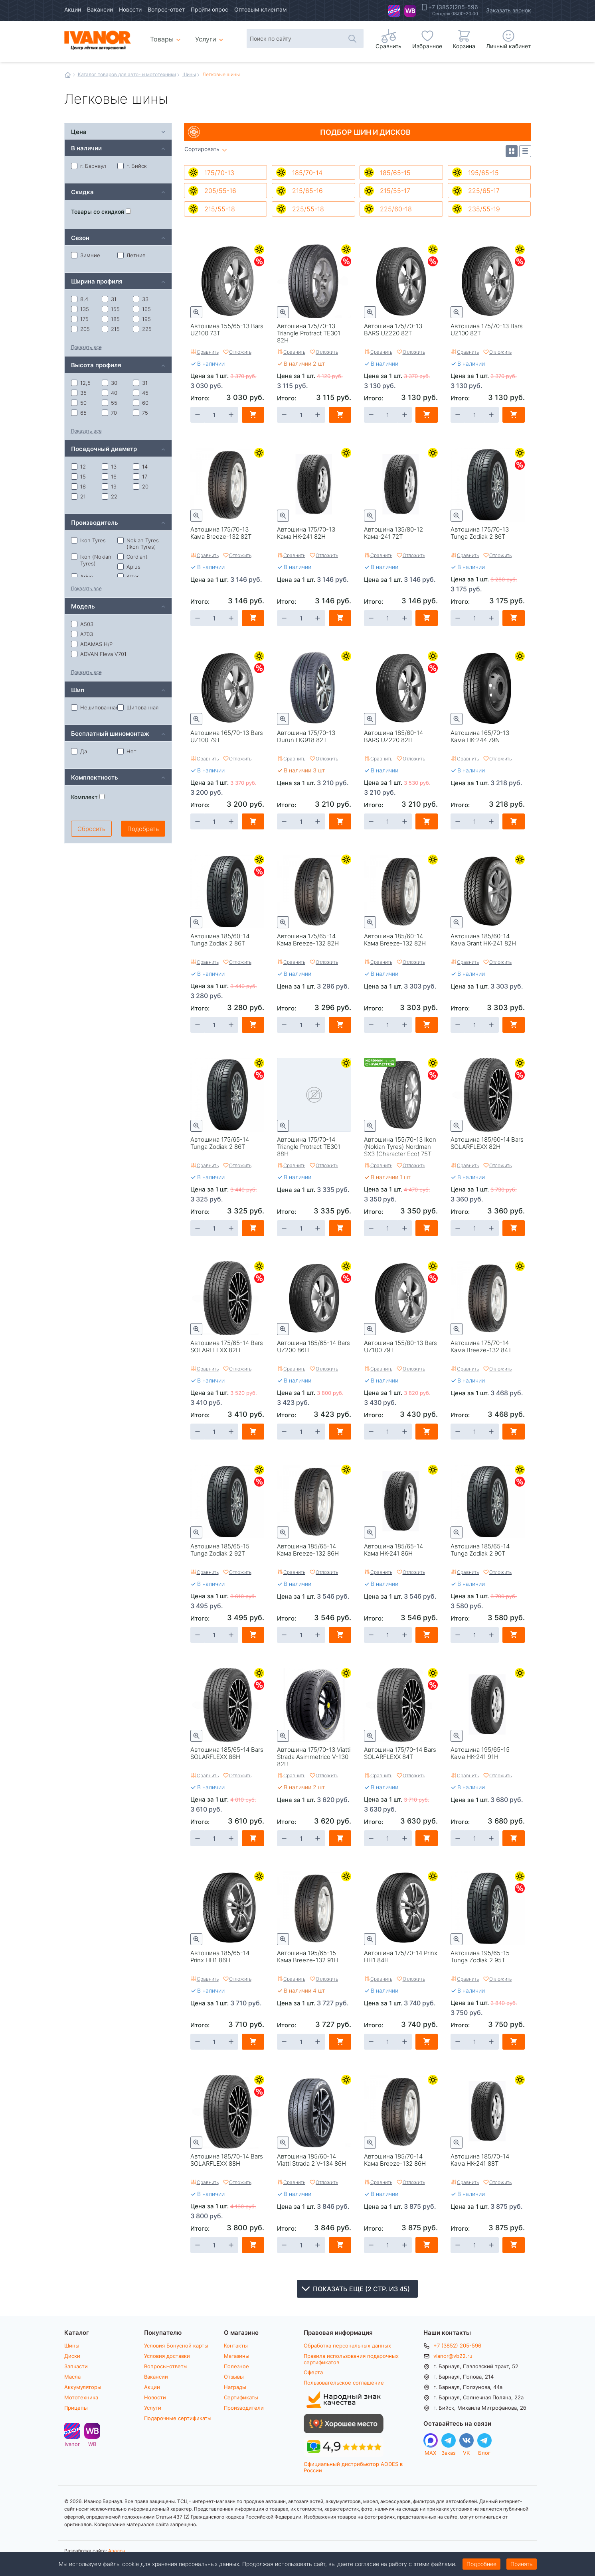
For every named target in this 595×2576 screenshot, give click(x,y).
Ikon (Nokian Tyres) (91, 560)
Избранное (427, 46)
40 (109, 393)
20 (140, 486)
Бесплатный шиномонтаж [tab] (110, 733)
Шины (189, 74)
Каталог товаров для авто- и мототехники (127, 74)
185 (111, 319)
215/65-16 (307, 190)
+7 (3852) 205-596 (457, 2345)
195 (142, 319)
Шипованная (137, 707)
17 (140, 476)
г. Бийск (132, 166)
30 (109, 383)
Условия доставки (167, 2356)
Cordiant (132, 556)
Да (79, 751)
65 (79, 413)
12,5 (81, 383)
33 (140, 299)
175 (80, 319)
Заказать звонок (508, 10)
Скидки (259, 261)
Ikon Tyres (88, 540)
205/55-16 (220, 190)
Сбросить (91, 829)
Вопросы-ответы (166, 2366)
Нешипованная (94, 707)
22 (109, 496)
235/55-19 (484, 209)
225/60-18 (396, 209)
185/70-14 (307, 172)
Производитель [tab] (94, 522)
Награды (235, 2387)
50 (79, 403)
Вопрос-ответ (166, 9)
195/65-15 (483, 172)
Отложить (240, 352)
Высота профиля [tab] (96, 364)
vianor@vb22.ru (452, 2356)
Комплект (88, 797)
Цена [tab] (79, 131)
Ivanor (394, 10)
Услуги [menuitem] (205, 39)
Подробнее (481, 2564)
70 (109, 413)
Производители (244, 2408)
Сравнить (208, 352)
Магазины (236, 2356)
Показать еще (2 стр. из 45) (361, 2289)
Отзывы (234, 2376)
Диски (72, 2356)
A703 (82, 634)
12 (78, 466)
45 (140, 393)
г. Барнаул (88, 166)
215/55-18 (219, 209)
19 (109, 486)
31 (109, 299)
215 (111, 329)
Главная (67, 75)
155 (111, 309)
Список (525, 151)
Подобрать (143, 829)
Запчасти (76, 2366)
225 (142, 329)
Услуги (152, 2408)
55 (109, 403)
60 (140, 403)
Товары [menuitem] (166, 36)
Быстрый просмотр (196, 312)
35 (79, 393)
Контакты (236, 2345)
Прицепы (76, 2408)
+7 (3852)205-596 (453, 7)
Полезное (236, 2366)
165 (142, 309)
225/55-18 (308, 209)
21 (78, 496)
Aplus (128, 566)
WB (410, 10)
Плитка (512, 151)
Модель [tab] (83, 606)
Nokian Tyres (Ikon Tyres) (138, 543)
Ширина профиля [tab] (97, 281)
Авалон (116, 2550)
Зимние (85, 255)
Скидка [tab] (82, 191)
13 (109, 466)
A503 (82, 624)
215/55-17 (395, 190)
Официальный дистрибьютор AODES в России (353, 2467)
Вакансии (100, 9)
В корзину (253, 415)
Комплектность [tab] (94, 777)
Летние (259, 249)
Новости (130, 9)
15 (78, 476)
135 (80, 309)
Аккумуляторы (82, 2387)
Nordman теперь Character (380, 1064)
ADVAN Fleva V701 (99, 654)
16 (109, 476)
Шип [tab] (77, 689)
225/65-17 (484, 190)
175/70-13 (219, 172)
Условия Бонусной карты (176, 2345)
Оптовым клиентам (260, 9)
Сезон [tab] (80, 237)
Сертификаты (241, 2397)
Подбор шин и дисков (365, 132)
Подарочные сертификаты (178, 2418)
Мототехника (81, 2397)
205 (80, 329)
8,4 (79, 299)
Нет (126, 751)
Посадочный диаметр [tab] (104, 448)
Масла (72, 2376)
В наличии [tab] (86, 148)
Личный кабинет (508, 46)
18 (78, 486)
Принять (521, 2564)
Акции (72, 9)
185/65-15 (395, 172)
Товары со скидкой (101, 211)
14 (140, 466)
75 (140, 413)
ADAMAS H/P (92, 644)
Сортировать (201, 149)
